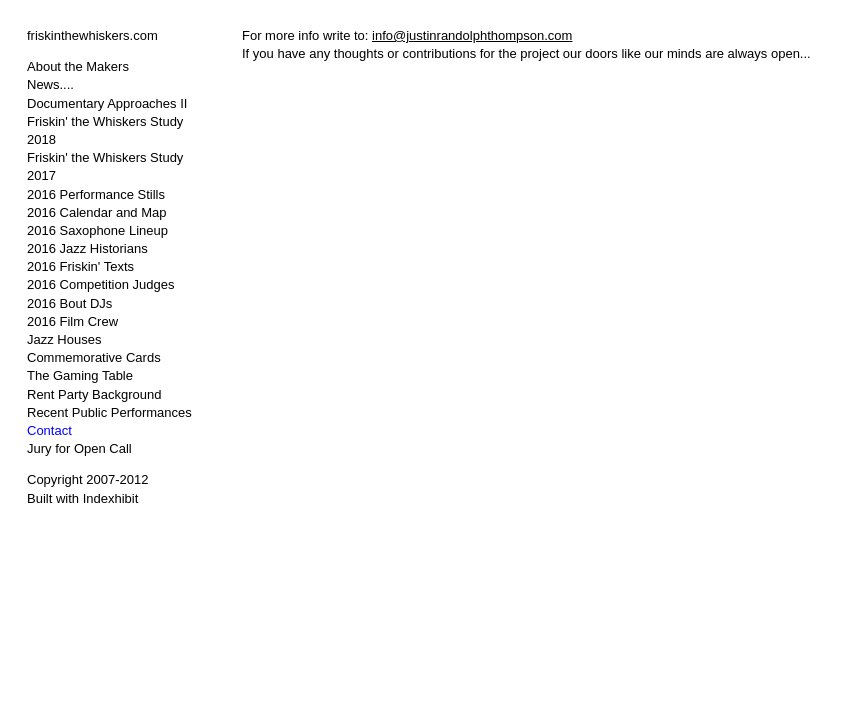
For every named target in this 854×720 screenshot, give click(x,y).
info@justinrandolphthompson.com (472, 35)
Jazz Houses (64, 339)
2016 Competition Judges (100, 284)
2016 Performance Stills (96, 194)
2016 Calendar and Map (97, 212)
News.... (50, 84)
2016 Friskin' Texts (80, 266)
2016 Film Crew (72, 321)
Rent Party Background (94, 394)
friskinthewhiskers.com (92, 35)
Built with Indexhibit (82, 498)
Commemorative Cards (94, 357)
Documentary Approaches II (107, 103)
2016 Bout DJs (69, 303)
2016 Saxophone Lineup (97, 230)
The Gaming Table (80, 375)
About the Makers (78, 66)
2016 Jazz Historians (87, 248)
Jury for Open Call (79, 448)
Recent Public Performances (109, 412)
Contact (49, 430)
